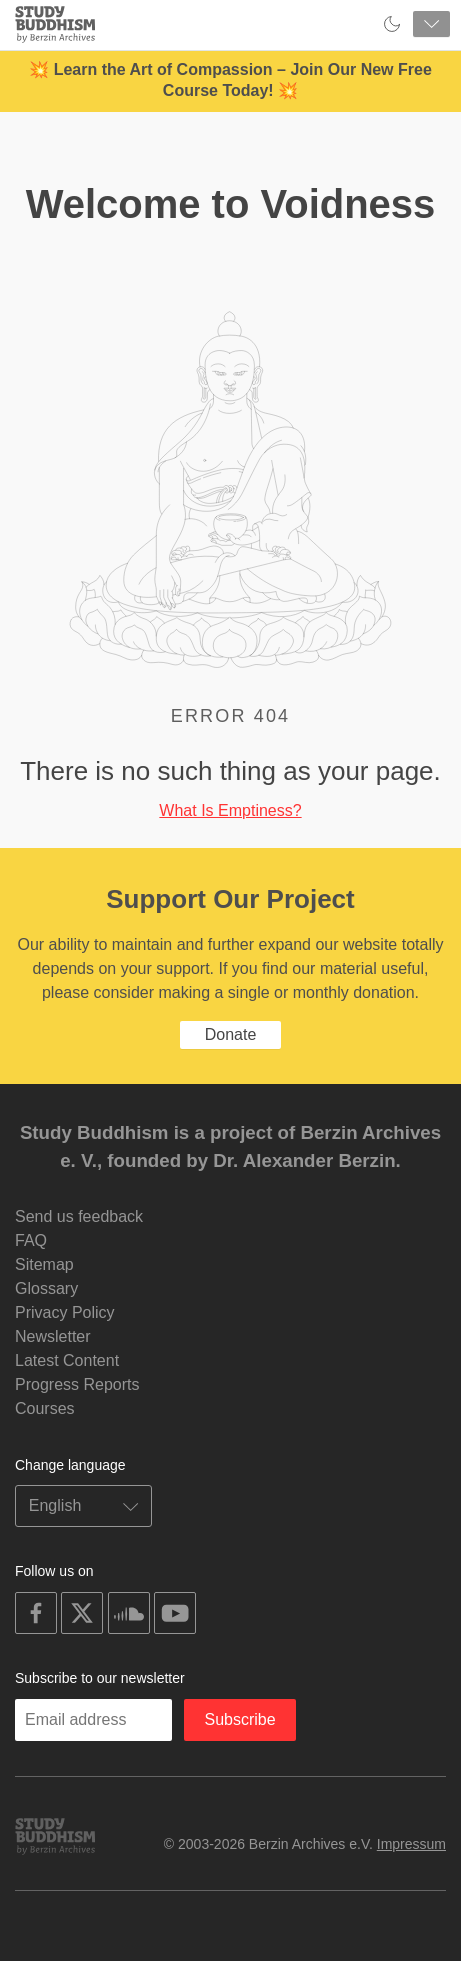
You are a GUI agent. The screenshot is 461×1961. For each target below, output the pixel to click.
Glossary (46, 1288)
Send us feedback (79, 1216)
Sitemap (44, 1264)
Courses (45, 1408)
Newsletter (53, 1336)
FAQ (31, 1240)
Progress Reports (77, 1384)
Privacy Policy (65, 1312)
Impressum (411, 1844)
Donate (231, 1034)
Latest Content (67, 1360)
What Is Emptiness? (230, 810)
